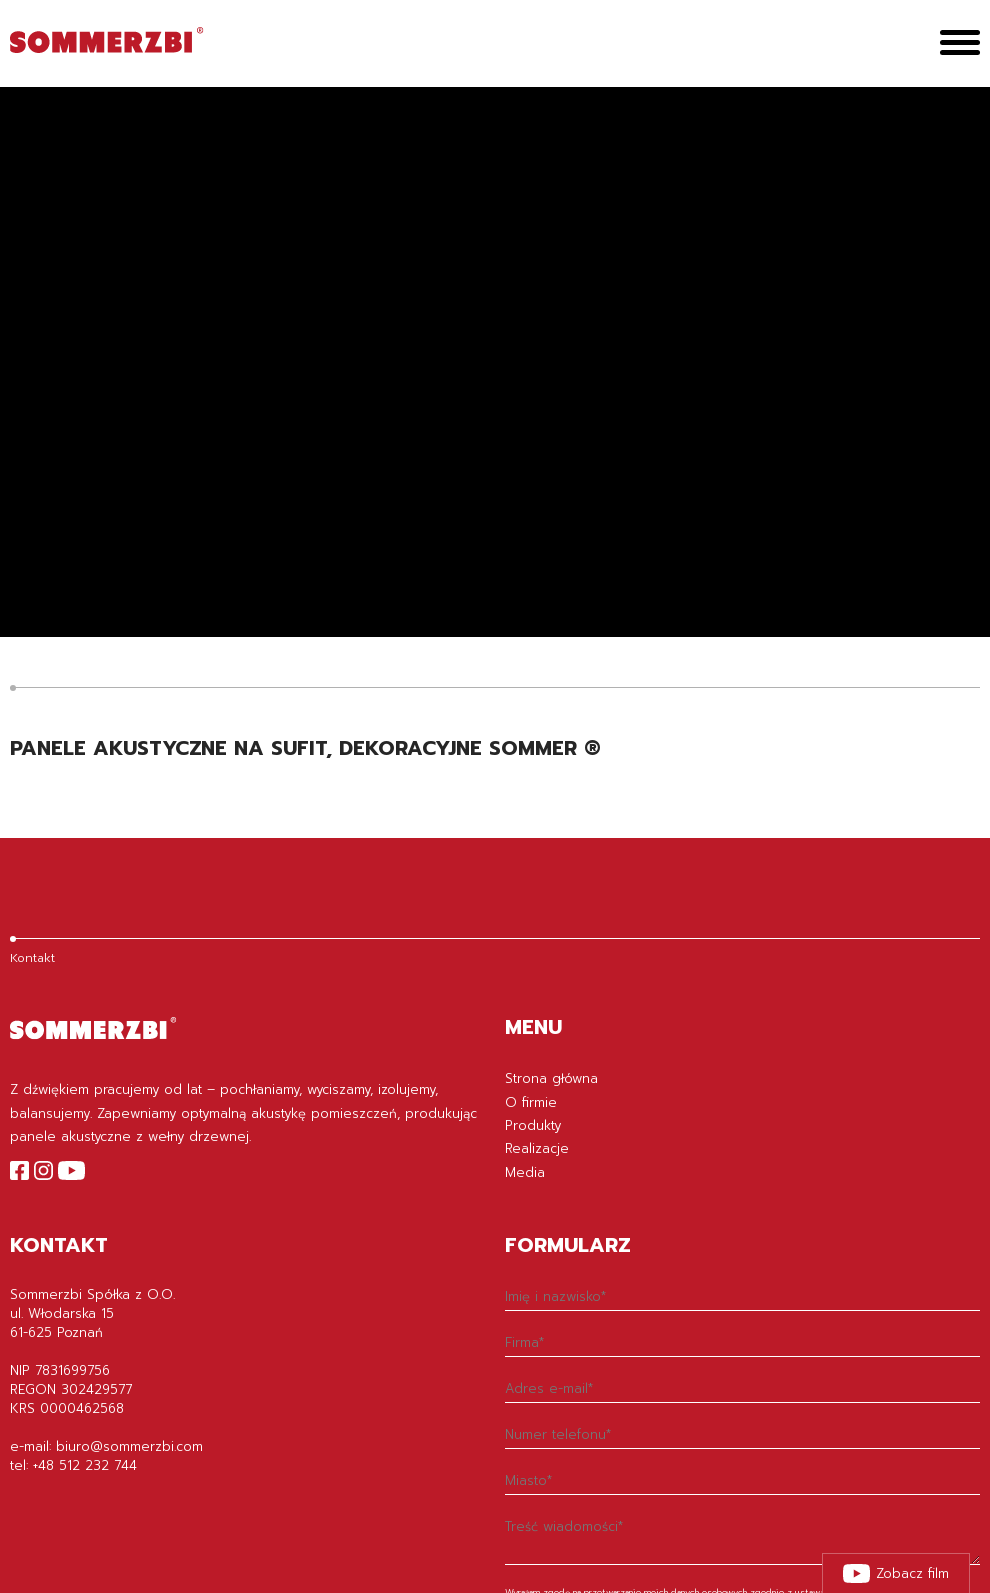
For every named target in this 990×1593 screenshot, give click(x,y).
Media (525, 1172)
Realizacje (537, 1148)
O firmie (531, 1102)
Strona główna (551, 1078)
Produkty (533, 1125)
